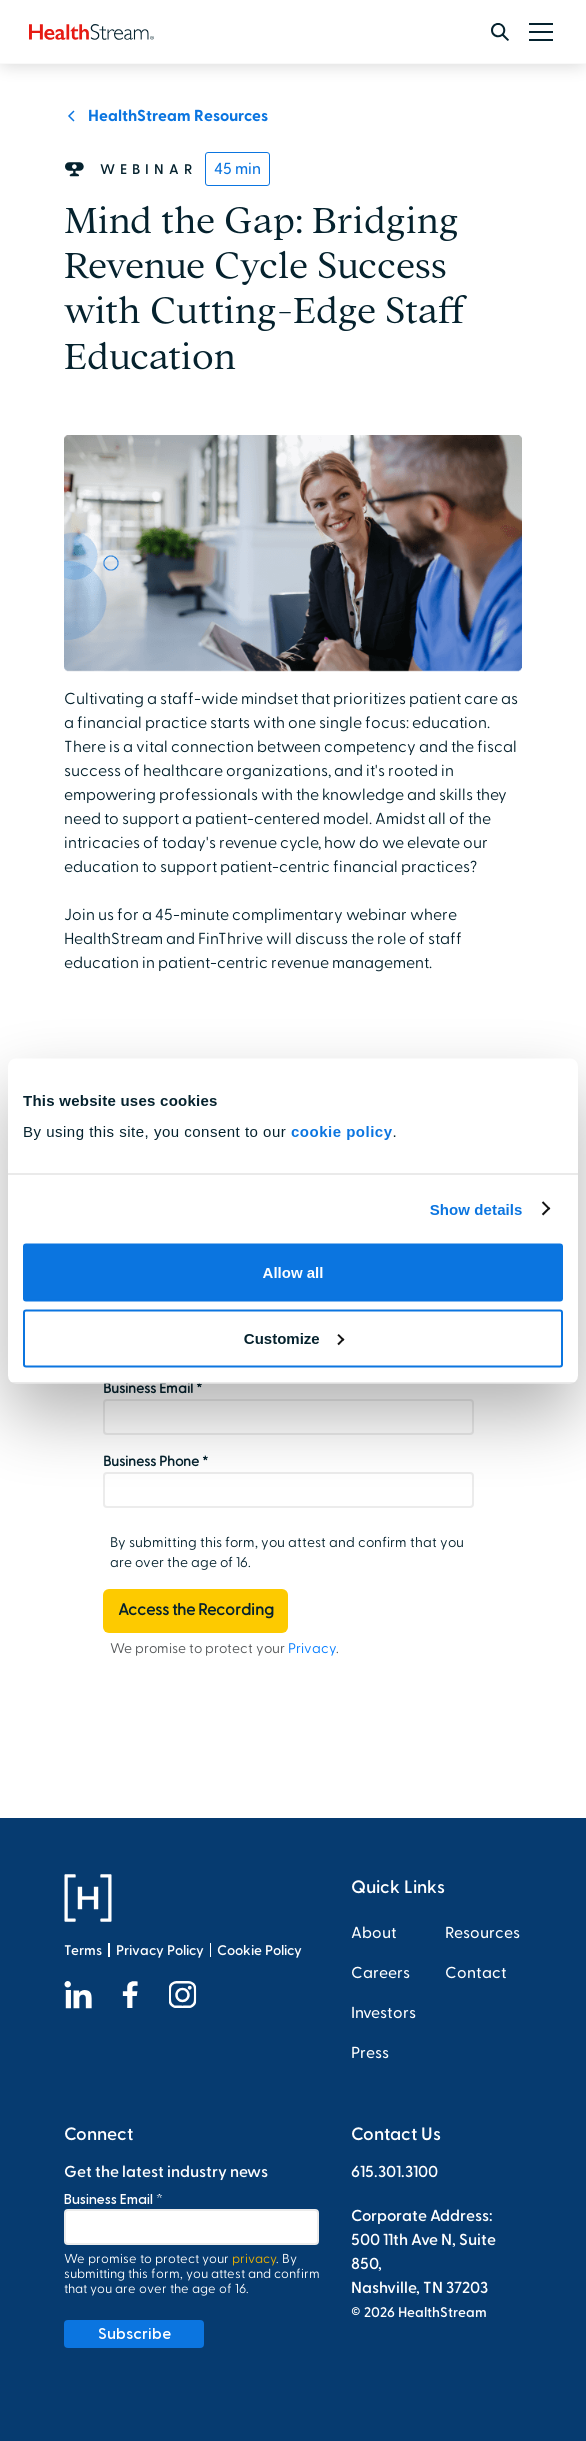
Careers (380, 1973)
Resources (482, 1933)
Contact (476, 1973)
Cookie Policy (259, 1950)
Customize (294, 1337)
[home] (91, 32)
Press (370, 2053)
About (374, 1933)
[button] (537, 32)
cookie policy (342, 1131)
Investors (383, 2013)
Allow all (293, 1272)
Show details (476, 1208)
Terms (83, 1950)
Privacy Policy (160, 1950)
